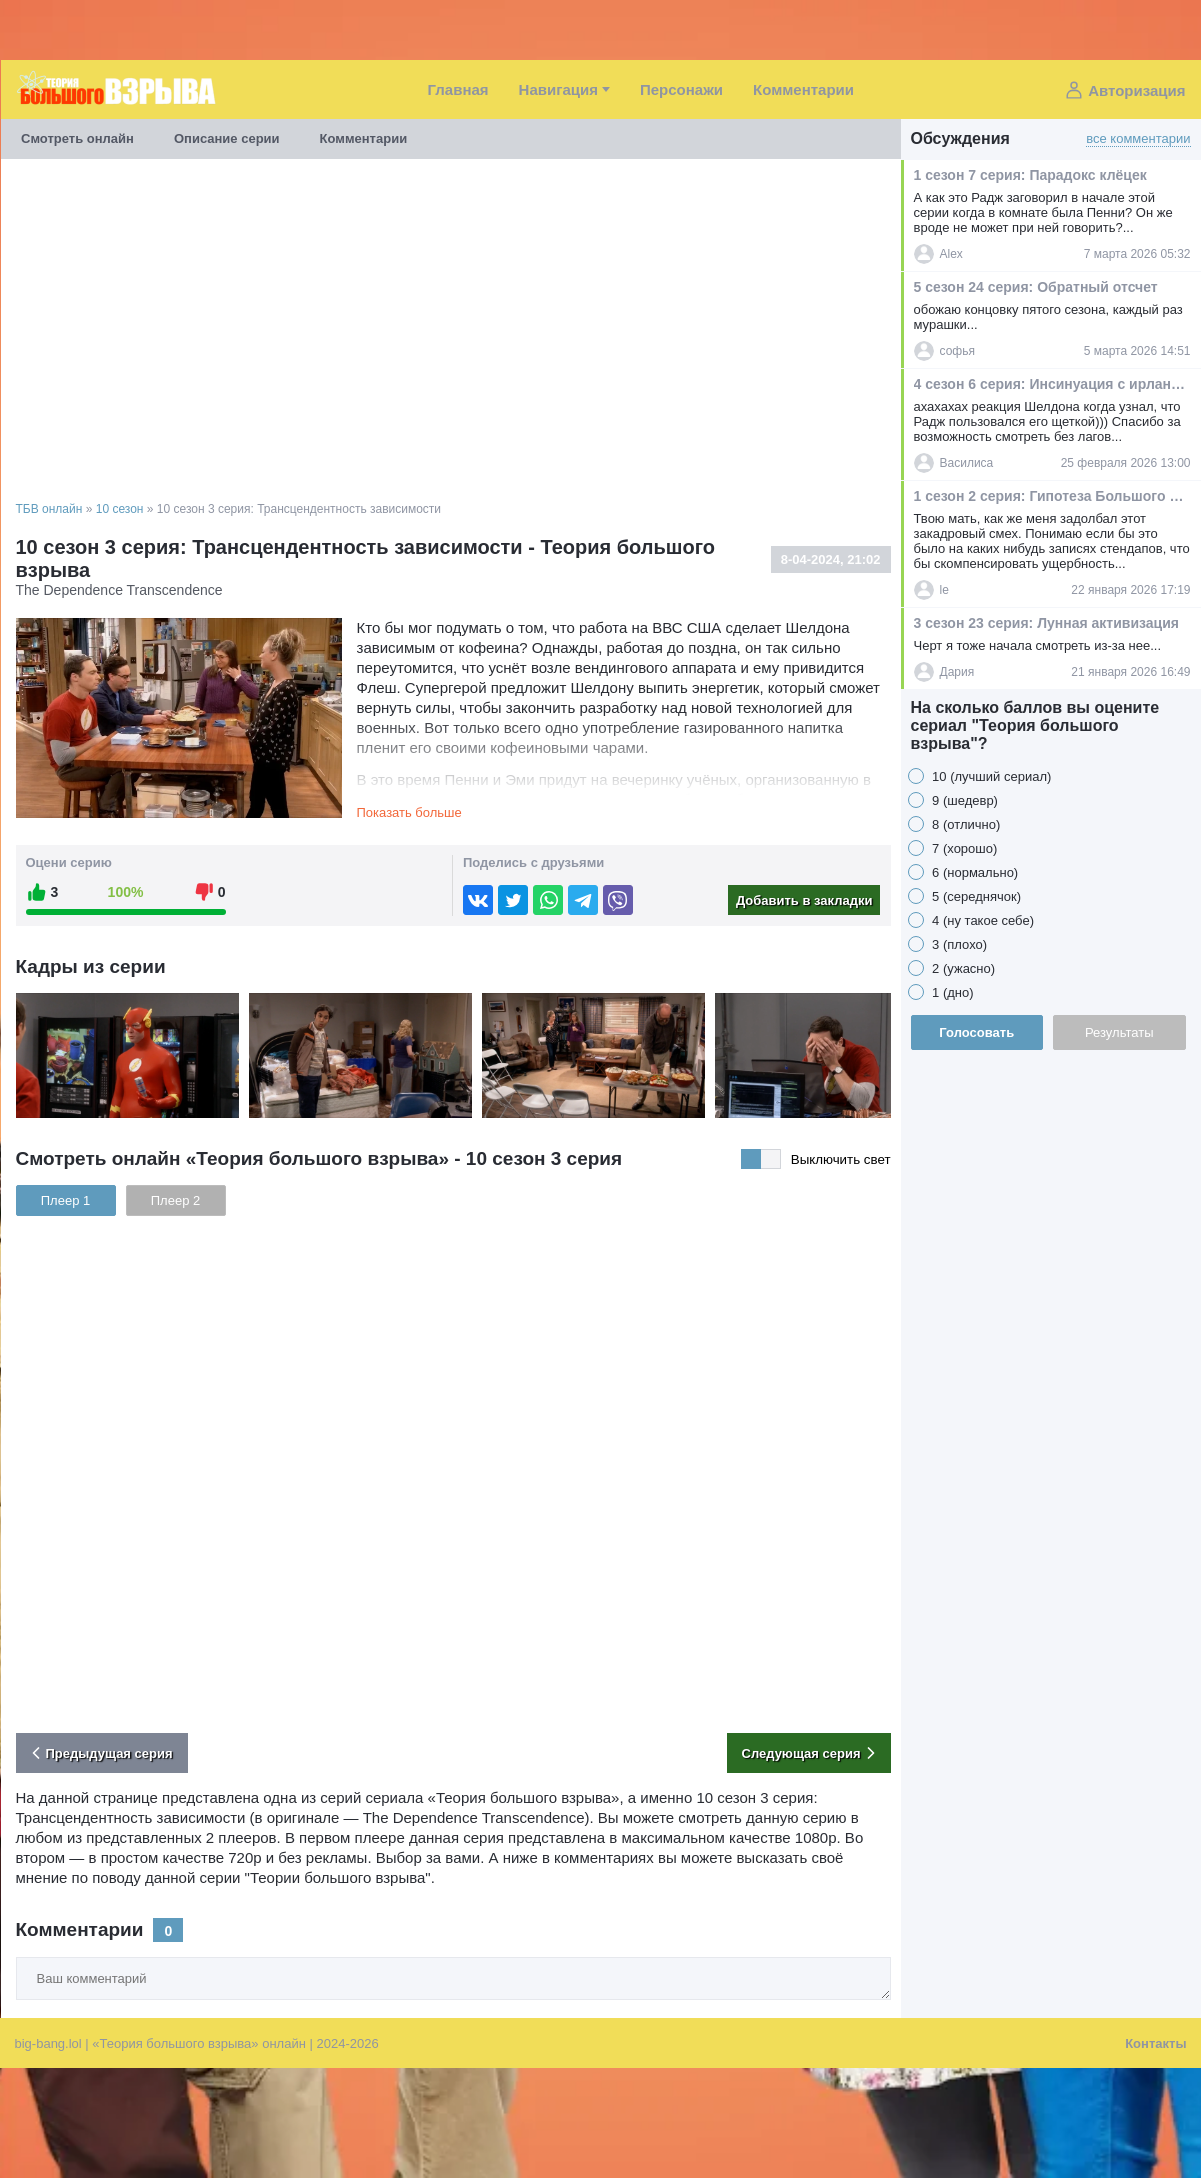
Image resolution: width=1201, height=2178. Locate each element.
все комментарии (1138, 138)
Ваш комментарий (16, 1957)
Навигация (558, 89)
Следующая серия (811, 1753)
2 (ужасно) (962, 968)
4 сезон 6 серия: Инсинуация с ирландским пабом (1051, 384)
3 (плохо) (958, 944)
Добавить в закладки (804, 900)
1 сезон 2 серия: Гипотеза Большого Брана (1051, 496)
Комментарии (803, 89)
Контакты (1155, 2043)
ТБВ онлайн (49, 509)
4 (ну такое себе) (981, 920)
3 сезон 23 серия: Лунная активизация (1046, 623)
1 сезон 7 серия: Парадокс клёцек (1030, 175)
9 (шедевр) (963, 800)
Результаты (1119, 1032)
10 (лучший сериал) (990, 776)
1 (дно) (951, 992)
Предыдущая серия (99, 1753)
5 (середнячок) (975, 896)
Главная (458, 89)
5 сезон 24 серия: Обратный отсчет (1036, 287)
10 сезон (120, 509)
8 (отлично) (965, 824)
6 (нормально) (974, 872)
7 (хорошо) (963, 848)
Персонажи (681, 89)
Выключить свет (841, 1159)
